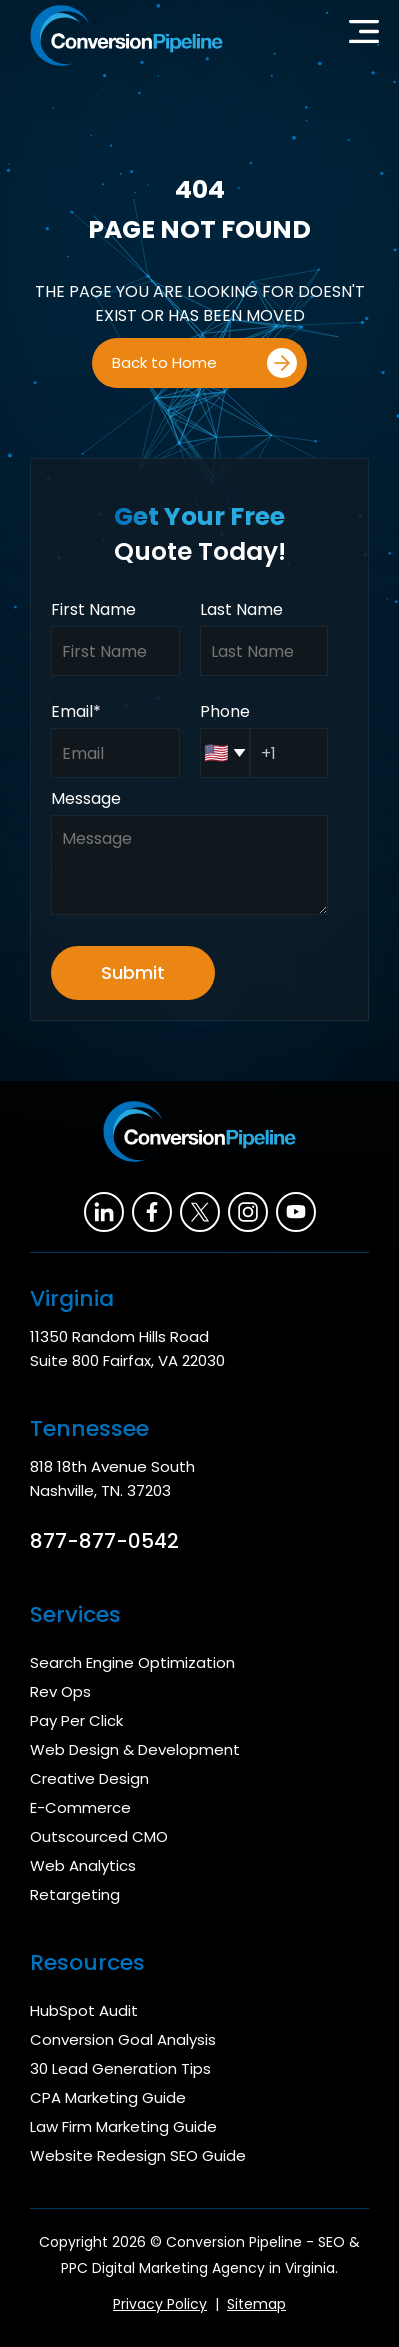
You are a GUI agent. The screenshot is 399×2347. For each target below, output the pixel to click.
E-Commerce (80, 1807)
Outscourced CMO (99, 1836)
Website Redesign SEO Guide (138, 2155)
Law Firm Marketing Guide (123, 2126)
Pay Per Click (76, 1720)
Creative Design (89, 1778)
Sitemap (256, 2304)
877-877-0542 (104, 1541)
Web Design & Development (135, 1749)
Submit (133, 972)
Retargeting (75, 1894)
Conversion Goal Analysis (123, 2039)
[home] (121, 35)
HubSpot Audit (84, 2010)
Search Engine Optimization (132, 1662)
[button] (364, 36)
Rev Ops (60, 1691)
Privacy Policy (160, 2304)
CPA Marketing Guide (108, 2097)
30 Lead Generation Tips (120, 2068)
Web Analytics (83, 1865)
